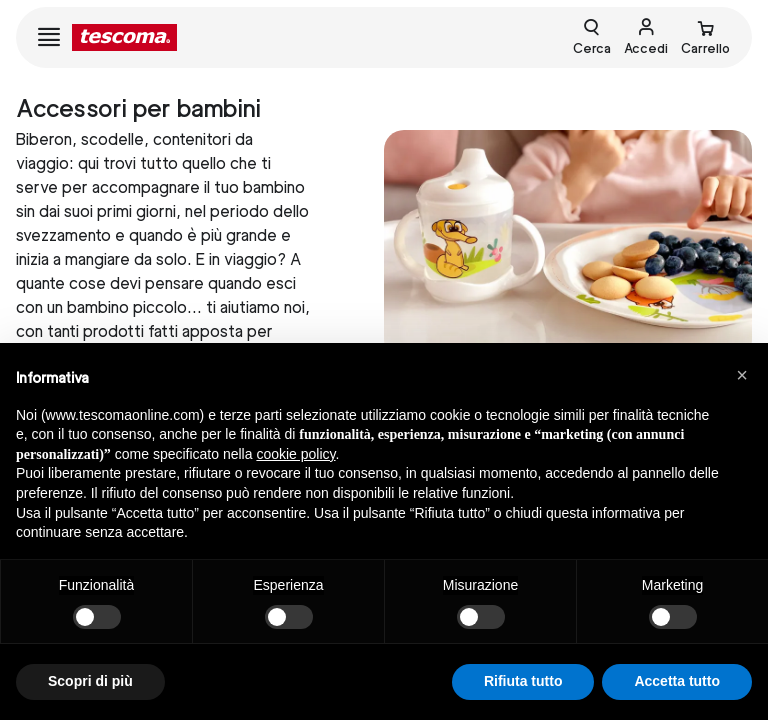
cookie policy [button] (295, 454)
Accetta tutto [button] (677, 681)
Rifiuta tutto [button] (523, 681)
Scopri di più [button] (90, 681)
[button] (742, 375)
